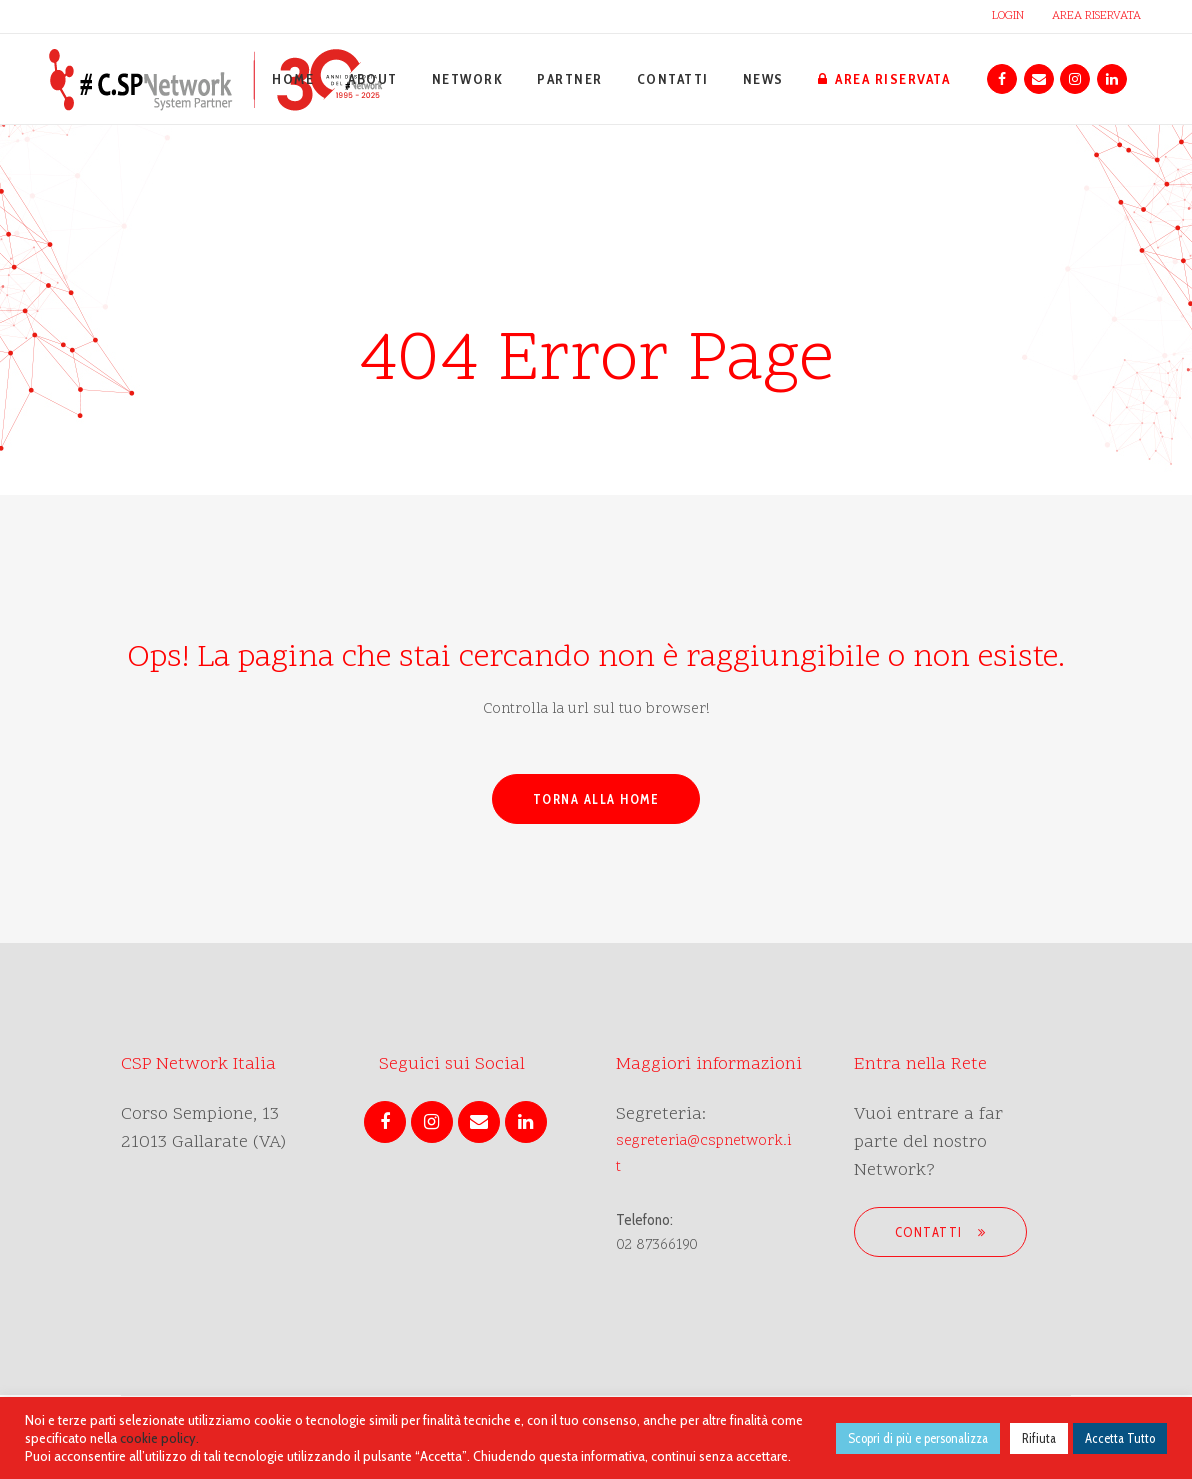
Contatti (941, 1232)
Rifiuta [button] (1039, 1438)
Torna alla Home (596, 799)
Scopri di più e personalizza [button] (918, 1438)
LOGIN (1008, 16)
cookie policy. (159, 1438)
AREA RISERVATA (1096, 16)
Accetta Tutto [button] (1120, 1438)
